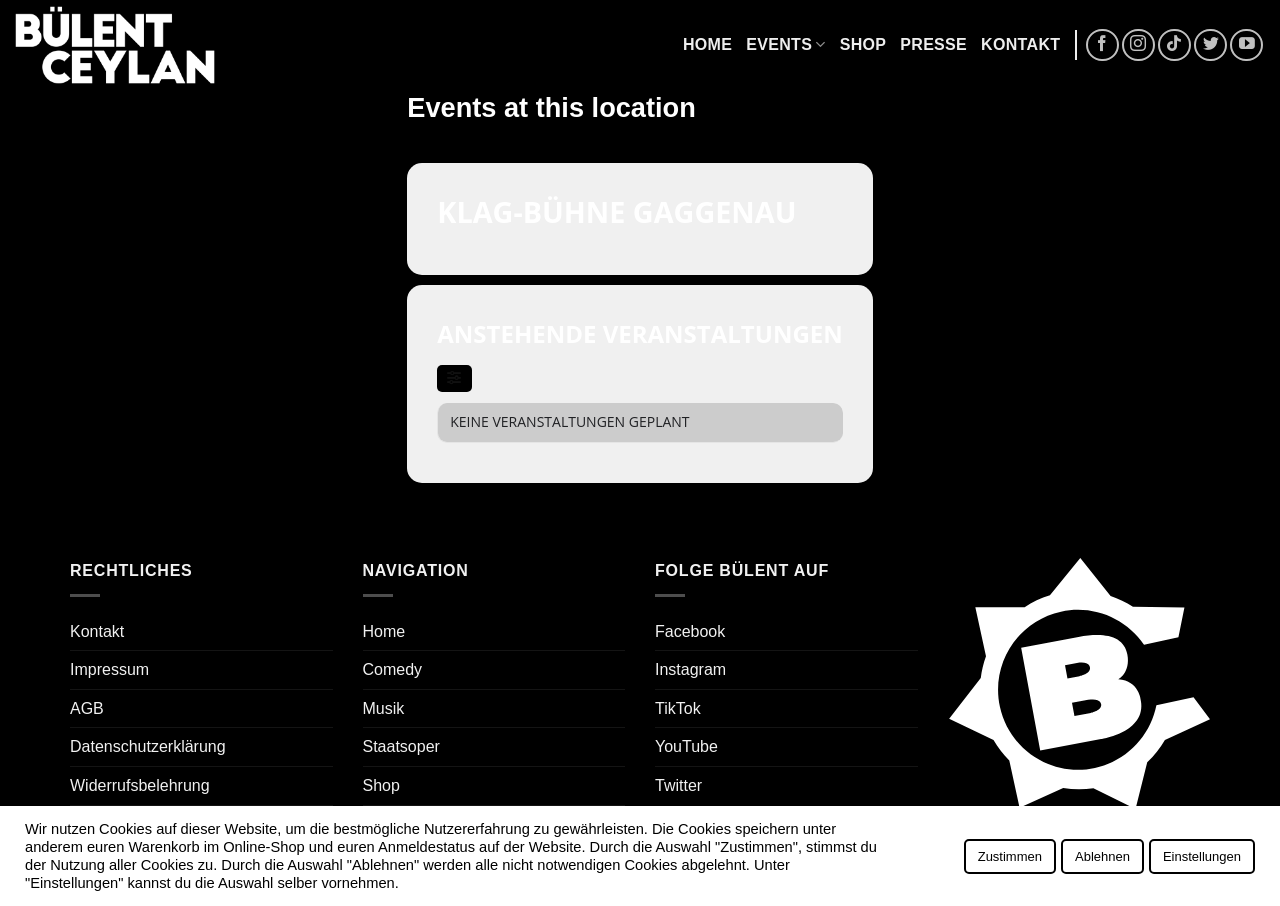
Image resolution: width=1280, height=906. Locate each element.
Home (707, 44)
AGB (87, 708)
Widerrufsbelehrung (140, 785)
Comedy (393, 669)
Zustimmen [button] (1010, 856)
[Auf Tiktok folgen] (1174, 45)
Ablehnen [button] (1102, 856)
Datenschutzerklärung (148, 746)
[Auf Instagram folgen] (1138, 45)
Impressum (109, 669)
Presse (933, 44)
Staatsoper (401, 746)
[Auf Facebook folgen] (1102, 45)
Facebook (690, 631)
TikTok (678, 708)
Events (785, 44)
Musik (384, 708)
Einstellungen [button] (1202, 856)
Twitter (678, 785)
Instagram (690, 669)
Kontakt (1020, 44)
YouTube (686, 746)
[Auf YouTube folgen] (1246, 45)
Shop (863, 44)
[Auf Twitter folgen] (1210, 45)
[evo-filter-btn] (454, 378)
